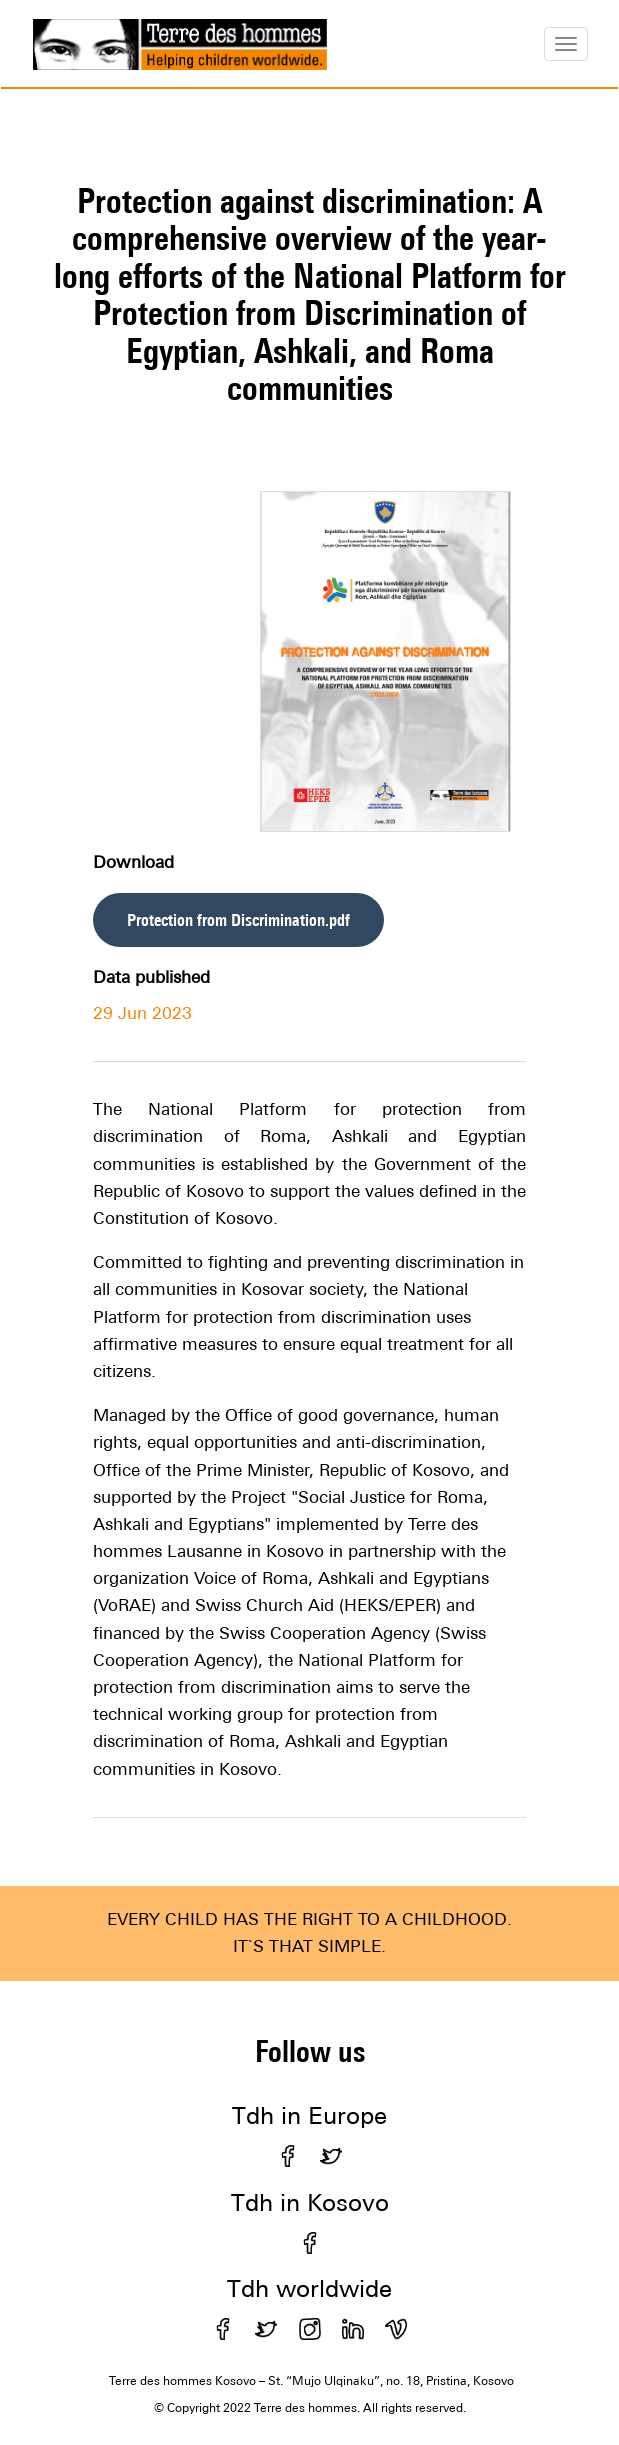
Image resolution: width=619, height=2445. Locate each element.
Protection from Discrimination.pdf (238, 920)
